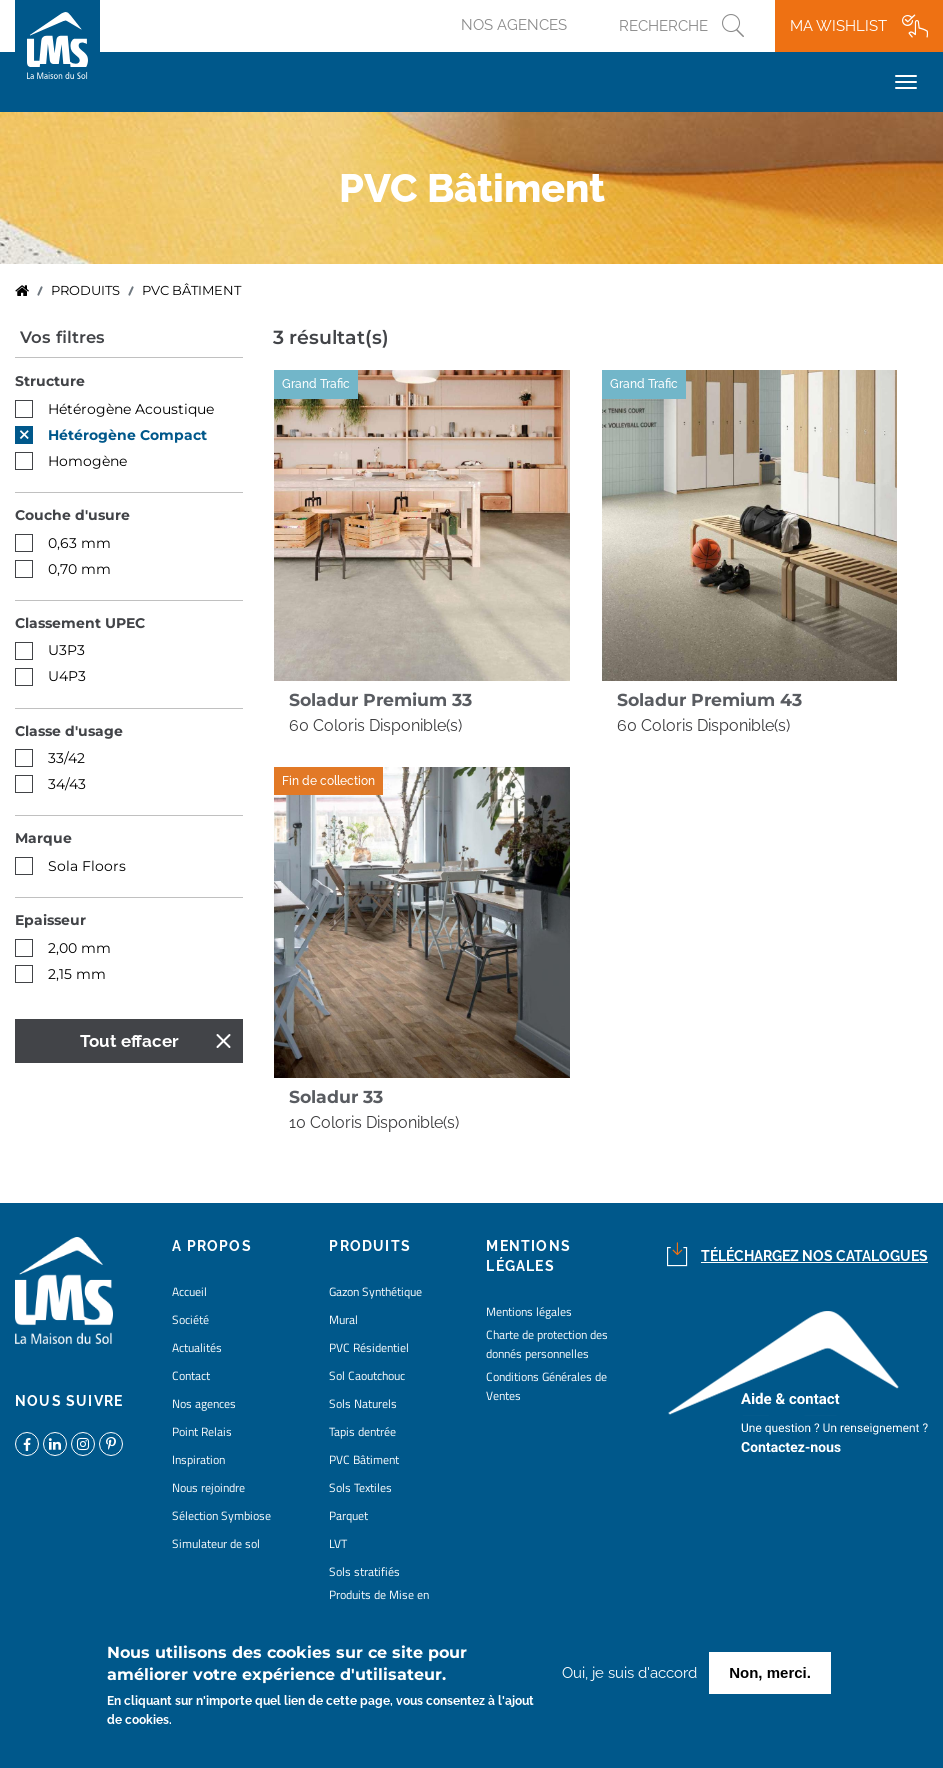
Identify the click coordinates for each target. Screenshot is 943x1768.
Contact (191, 1375)
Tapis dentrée (362, 1431)
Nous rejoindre (208, 1487)
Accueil (22, 291)
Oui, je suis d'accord (629, 1676)
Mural (343, 1319)
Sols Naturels (363, 1403)
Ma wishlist (838, 26)
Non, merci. (770, 1675)
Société (190, 1319)
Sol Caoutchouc (367, 1375)
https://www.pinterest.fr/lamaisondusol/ (111, 1444)
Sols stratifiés (364, 1571)
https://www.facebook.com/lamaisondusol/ (27, 1444)
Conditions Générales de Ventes (546, 1386)
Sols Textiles (360, 1487)
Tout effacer (129, 1041)
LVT (338, 1543)
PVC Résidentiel (369, 1347)
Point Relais (202, 1431)
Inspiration (198, 1459)
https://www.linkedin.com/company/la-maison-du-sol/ (55, 1444)
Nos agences (514, 25)
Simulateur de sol (216, 1543)
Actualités (197, 1347)
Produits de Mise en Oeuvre (379, 1604)
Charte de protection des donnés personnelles (547, 1344)
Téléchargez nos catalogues (814, 1256)
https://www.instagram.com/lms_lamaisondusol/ (83, 1444)
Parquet (348, 1515)
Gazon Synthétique (375, 1291)
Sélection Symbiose (221, 1515)
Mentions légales (529, 1311)
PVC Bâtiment (364, 1459)
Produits (85, 290)
